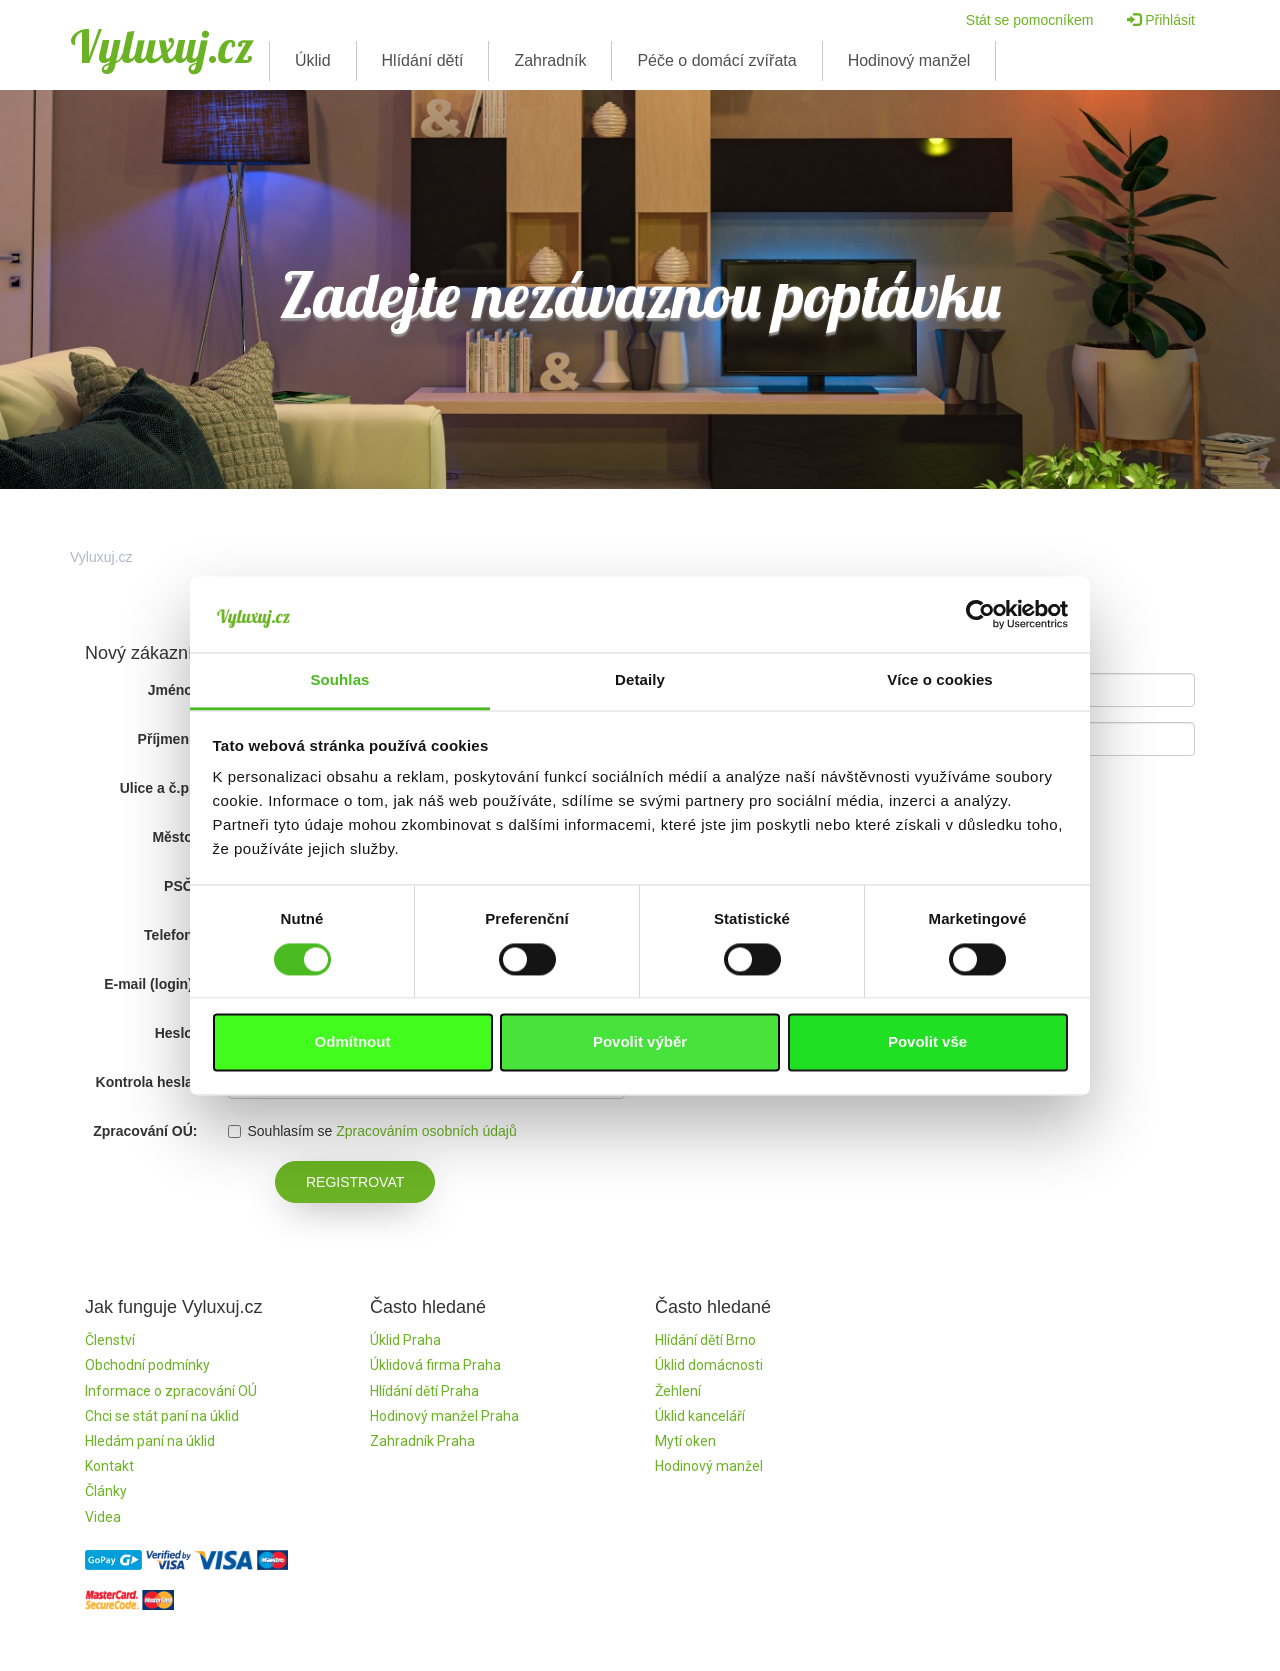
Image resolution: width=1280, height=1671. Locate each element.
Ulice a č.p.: (159, 788)
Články (106, 1491)
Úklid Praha (405, 1340)
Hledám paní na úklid (150, 1441)
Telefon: (170, 935)
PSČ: (180, 886)
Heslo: (176, 1033)
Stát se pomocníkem (1030, 20)
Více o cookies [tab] (940, 680)
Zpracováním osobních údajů (426, 1131)
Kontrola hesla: (147, 1082)
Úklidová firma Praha (435, 1365)
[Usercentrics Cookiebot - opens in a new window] (980, 614)
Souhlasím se (280, 1131)
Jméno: (173, 690)
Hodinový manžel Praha (444, 1416)
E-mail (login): (150, 984)
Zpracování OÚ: (145, 1131)
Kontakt (109, 1466)
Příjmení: (168, 739)
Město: (174, 837)
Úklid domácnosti (709, 1365)
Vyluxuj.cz (162, 46)
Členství (110, 1340)
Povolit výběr (640, 1042)
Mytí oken (685, 1441)
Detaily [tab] (640, 680)
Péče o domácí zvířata (716, 60)
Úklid (313, 60)
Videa (103, 1517)
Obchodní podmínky (147, 1365)
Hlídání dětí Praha (424, 1391)
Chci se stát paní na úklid (162, 1416)
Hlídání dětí (423, 60)
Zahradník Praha (422, 1441)
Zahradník (550, 60)
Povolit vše (927, 1042)
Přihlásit (1161, 20)
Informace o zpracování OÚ (171, 1391)
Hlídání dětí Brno (705, 1340)
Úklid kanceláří (700, 1416)
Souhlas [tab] (339, 680)
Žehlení (678, 1391)
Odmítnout (353, 1042)
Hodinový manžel (909, 60)
